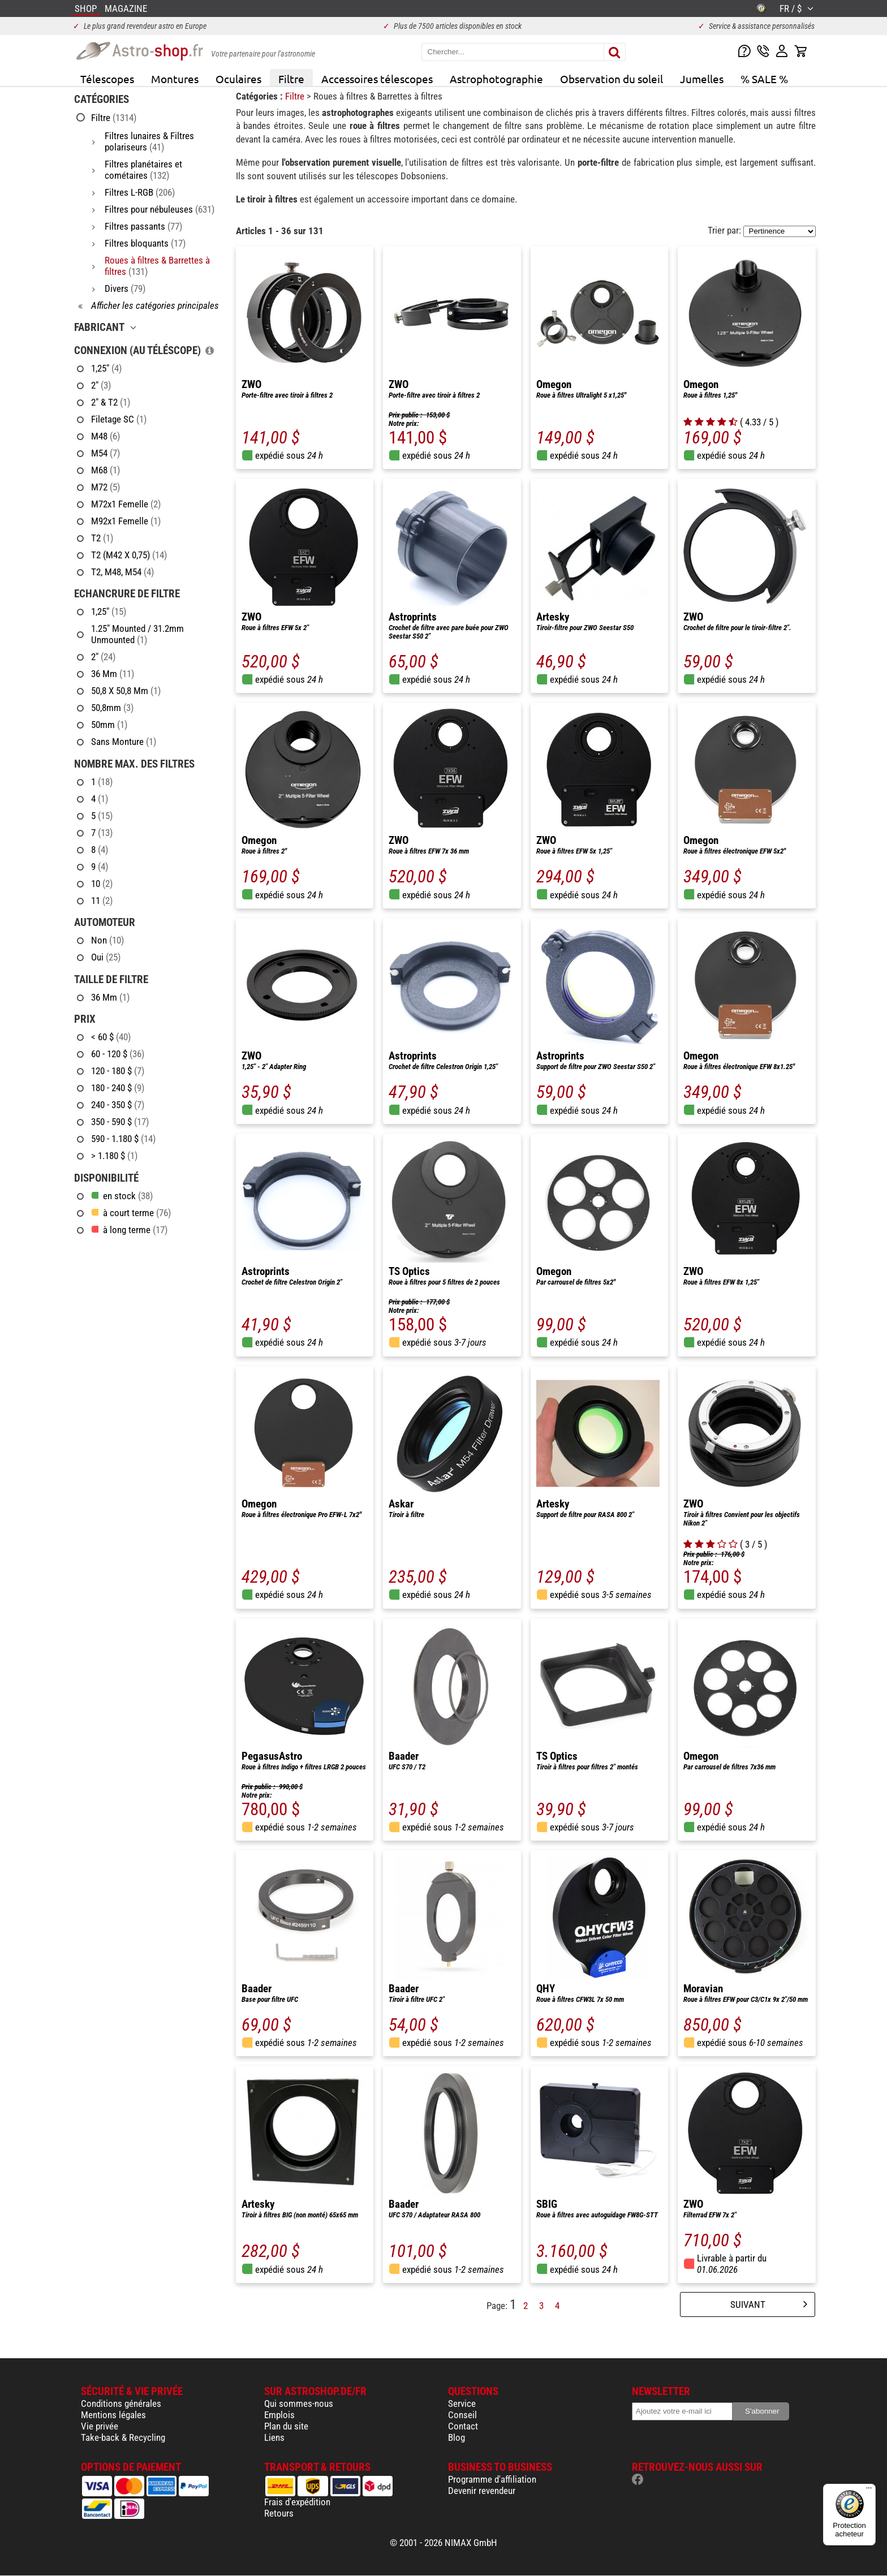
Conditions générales (121, 2403)
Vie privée (99, 2426)
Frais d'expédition (297, 2502)
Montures (175, 78)
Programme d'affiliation (492, 2479)
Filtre (291, 78)
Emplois (279, 2414)
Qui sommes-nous (298, 2403)
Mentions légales (113, 2414)
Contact (463, 2426)
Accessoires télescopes (377, 78)
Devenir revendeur (481, 2490)
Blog (456, 2437)
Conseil (462, 2414)
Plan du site (286, 2426)
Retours (279, 2513)
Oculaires (238, 78)
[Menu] (869, 2490)
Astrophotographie (496, 78)
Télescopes (107, 78)
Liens (274, 2437)
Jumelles (702, 78)
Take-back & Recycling (123, 2437)
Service (462, 2403)
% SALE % (764, 78)
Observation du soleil (611, 78)
